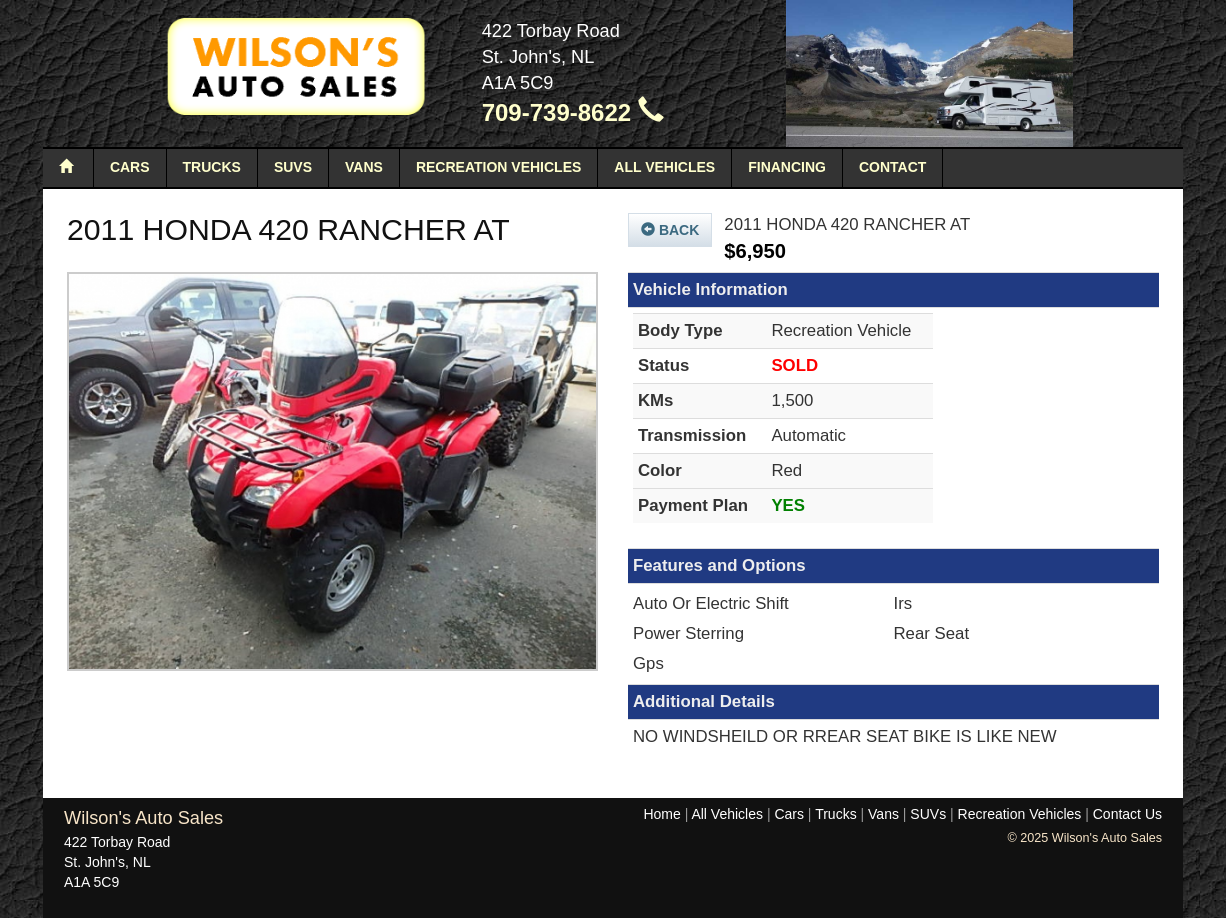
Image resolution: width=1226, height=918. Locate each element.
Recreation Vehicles (498, 167)
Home (661, 814)
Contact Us (1127, 814)
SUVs (293, 167)
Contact (892, 167)
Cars (130, 167)
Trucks (212, 167)
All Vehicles (664, 167)
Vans (364, 167)
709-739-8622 (573, 112)
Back (670, 230)
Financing (787, 167)
